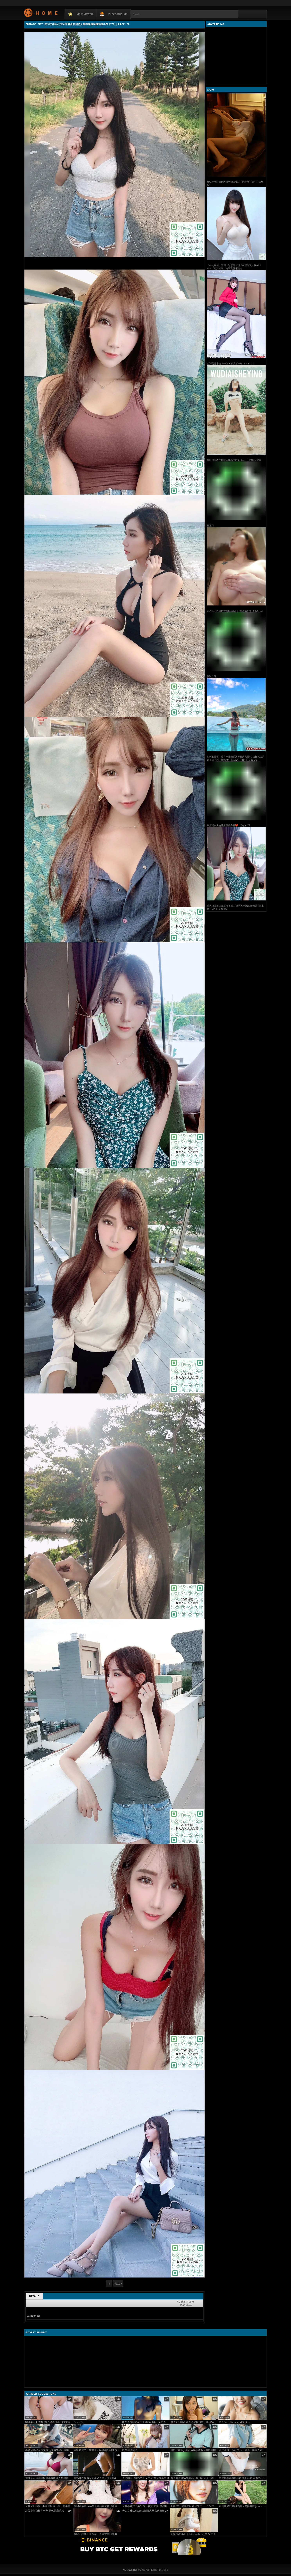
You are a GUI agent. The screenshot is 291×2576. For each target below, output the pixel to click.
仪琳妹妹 (211, 676)
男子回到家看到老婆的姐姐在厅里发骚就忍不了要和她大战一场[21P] (194, 2422)
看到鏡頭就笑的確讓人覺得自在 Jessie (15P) (243, 2506)
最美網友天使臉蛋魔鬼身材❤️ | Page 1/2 (228, 825)
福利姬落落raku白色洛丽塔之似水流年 (95, 2506)
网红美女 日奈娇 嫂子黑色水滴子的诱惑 (47, 2422)
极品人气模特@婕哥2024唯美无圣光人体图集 (146, 2422)
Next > (118, 2283)
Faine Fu (79, 2422)
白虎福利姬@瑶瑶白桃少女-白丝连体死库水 (243, 2478)
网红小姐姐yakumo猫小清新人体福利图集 (194, 2450)
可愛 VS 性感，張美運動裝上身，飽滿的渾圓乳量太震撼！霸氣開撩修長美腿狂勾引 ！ (49, 2506)
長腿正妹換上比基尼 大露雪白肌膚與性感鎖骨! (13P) (97, 2534)
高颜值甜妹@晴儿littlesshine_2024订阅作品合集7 (194, 2534)
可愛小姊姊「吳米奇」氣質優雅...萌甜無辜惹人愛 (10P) (146, 2506)
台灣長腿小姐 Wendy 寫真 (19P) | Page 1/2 (230, 363)
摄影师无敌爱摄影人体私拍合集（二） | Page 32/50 (234, 459)
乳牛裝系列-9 (129, 2450)
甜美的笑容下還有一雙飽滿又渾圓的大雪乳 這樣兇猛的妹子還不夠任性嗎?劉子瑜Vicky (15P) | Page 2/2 (235, 758)
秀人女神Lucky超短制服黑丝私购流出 (143, 2510)
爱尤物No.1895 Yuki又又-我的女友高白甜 (145, 2478)
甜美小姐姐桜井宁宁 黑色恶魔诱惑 (44, 2510)
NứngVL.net (41, 12)
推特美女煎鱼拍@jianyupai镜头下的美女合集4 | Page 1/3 (235, 183)
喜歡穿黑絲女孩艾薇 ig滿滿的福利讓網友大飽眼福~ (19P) (49, 2450)
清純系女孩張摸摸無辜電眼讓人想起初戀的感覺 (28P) (49, 2478)
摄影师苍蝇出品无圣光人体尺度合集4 (95, 2478)
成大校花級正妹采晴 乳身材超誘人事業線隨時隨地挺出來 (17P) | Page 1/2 (235, 907)
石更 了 (211, 525)
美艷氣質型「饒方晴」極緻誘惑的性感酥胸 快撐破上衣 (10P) (97, 2450)
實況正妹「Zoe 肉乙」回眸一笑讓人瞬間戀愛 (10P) (243, 2450)
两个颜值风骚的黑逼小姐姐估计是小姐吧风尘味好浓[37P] (194, 2478)
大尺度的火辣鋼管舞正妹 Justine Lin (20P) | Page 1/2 (235, 610)
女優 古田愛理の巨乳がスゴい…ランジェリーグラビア (194, 2506)
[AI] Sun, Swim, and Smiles (234, 2422)
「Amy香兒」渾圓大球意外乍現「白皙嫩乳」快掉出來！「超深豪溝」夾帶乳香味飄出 (234, 267)
